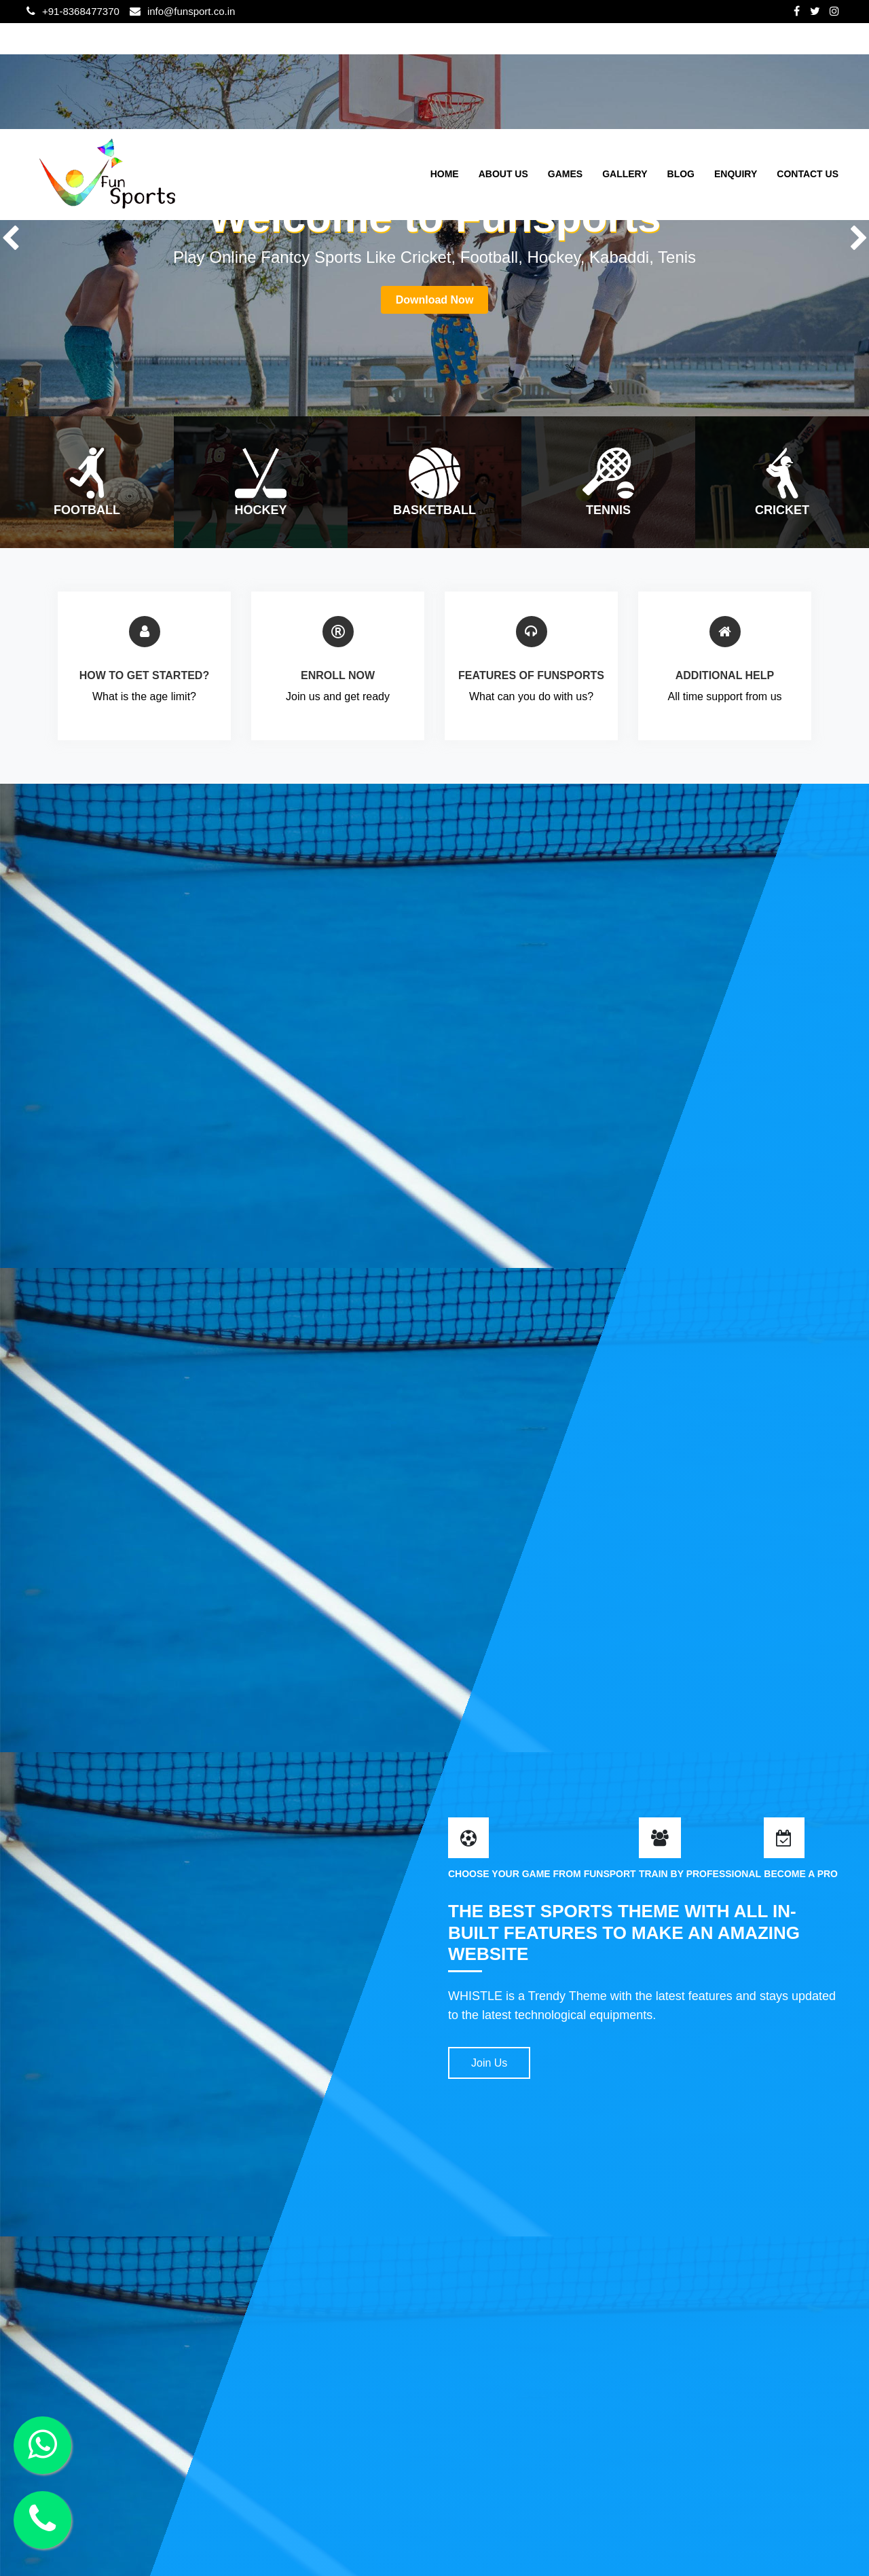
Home (444, 174)
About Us (503, 174)
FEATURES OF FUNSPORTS (531, 675)
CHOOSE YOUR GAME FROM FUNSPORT (542, 1874)
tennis (608, 510)
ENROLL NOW (338, 675)
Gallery (624, 174)
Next (859, 235)
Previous (10, 235)
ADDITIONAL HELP (725, 675)
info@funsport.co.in (191, 11)
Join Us (489, 2063)
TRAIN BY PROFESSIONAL (700, 1874)
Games (565, 174)
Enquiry (735, 174)
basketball (434, 510)
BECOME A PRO (801, 1874)
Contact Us (807, 174)
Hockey (260, 510)
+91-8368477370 (80, 11)
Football (87, 510)
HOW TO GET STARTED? (144, 675)
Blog (681, 174)
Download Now (435, 300)
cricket (782, 510)
